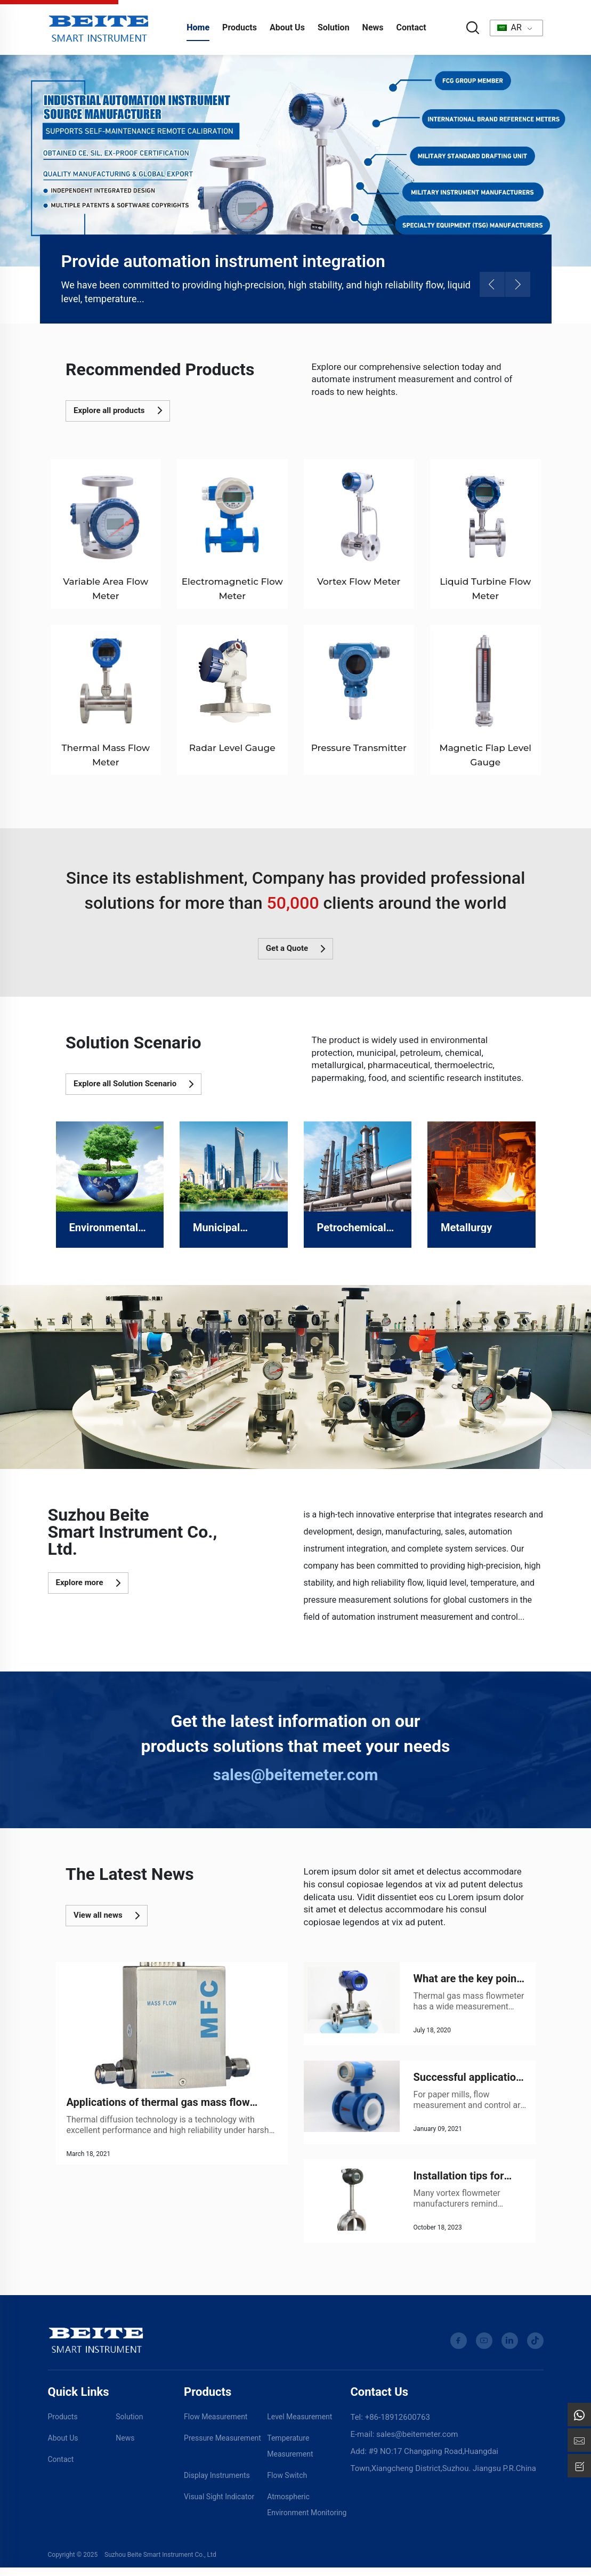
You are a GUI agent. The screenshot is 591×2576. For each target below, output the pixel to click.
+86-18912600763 (397, 2425)
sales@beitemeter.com (295, 1774)
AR (509, 27)
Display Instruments (217, 2483)
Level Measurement (299, 2424)
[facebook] (458, 2348)
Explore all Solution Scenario (133, 1084)
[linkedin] (509, 2348)
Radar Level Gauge (232, 747)
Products (239, 27)
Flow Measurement (215, 2424)
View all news (107, 1915)
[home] (98, 27)
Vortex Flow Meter (359, 581)
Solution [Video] (129, 2424)
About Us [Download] (63, 2446)
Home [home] (198, 27)
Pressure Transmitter (359, 747)
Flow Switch (287, 2483)
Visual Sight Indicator (219, 2504)
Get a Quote (295, 949)
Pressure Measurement (222, 2446)
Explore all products (117, 410)
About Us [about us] (287, 27)
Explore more (88, 1583)
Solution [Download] (334, 27)
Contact (411, 27)
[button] (492, 284)
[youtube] (484, 2348)
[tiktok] (535, 2348)
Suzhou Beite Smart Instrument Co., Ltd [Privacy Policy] (160, 2562)
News (373, 27)
